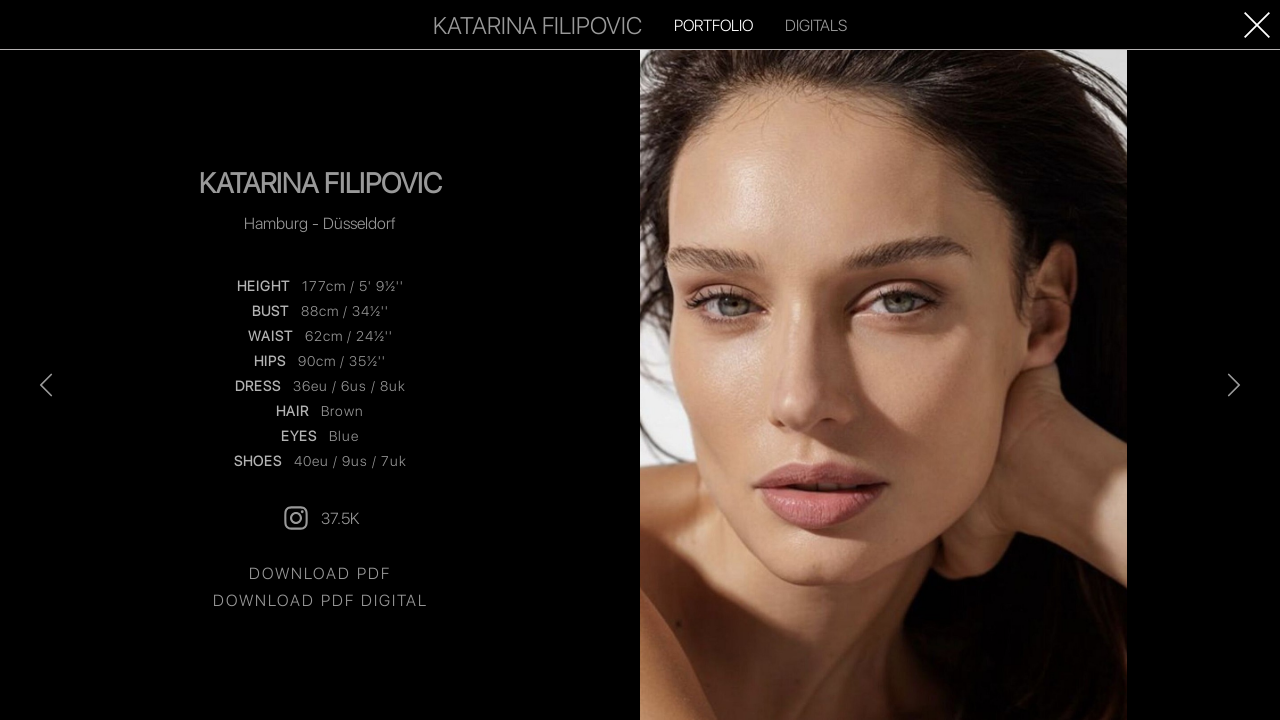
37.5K (320, 518)
